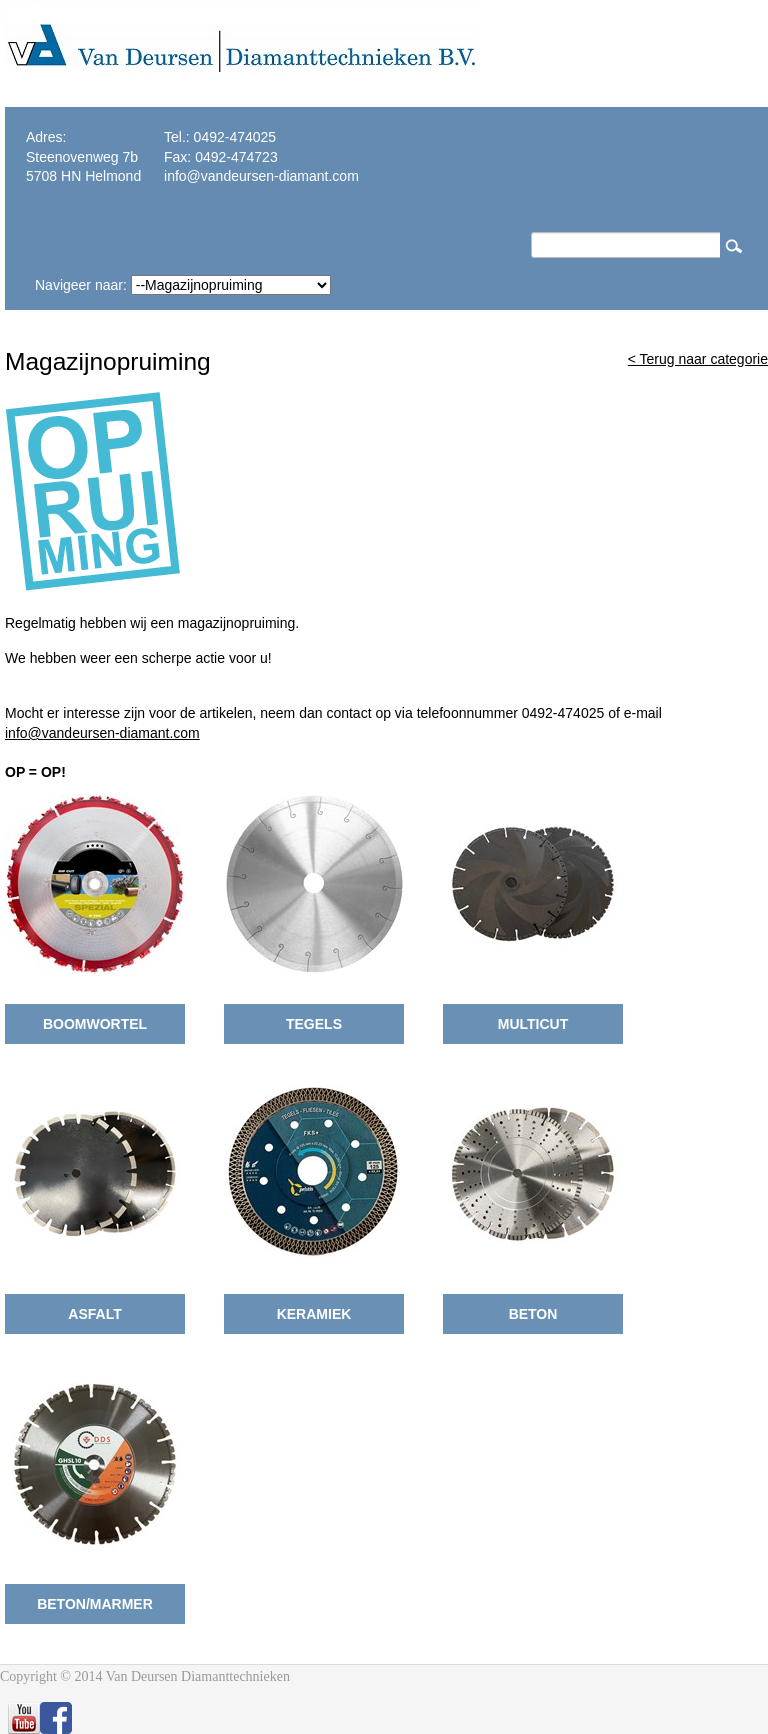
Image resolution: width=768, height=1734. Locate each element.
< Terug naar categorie (698, 359)
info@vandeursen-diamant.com (102, 733)
